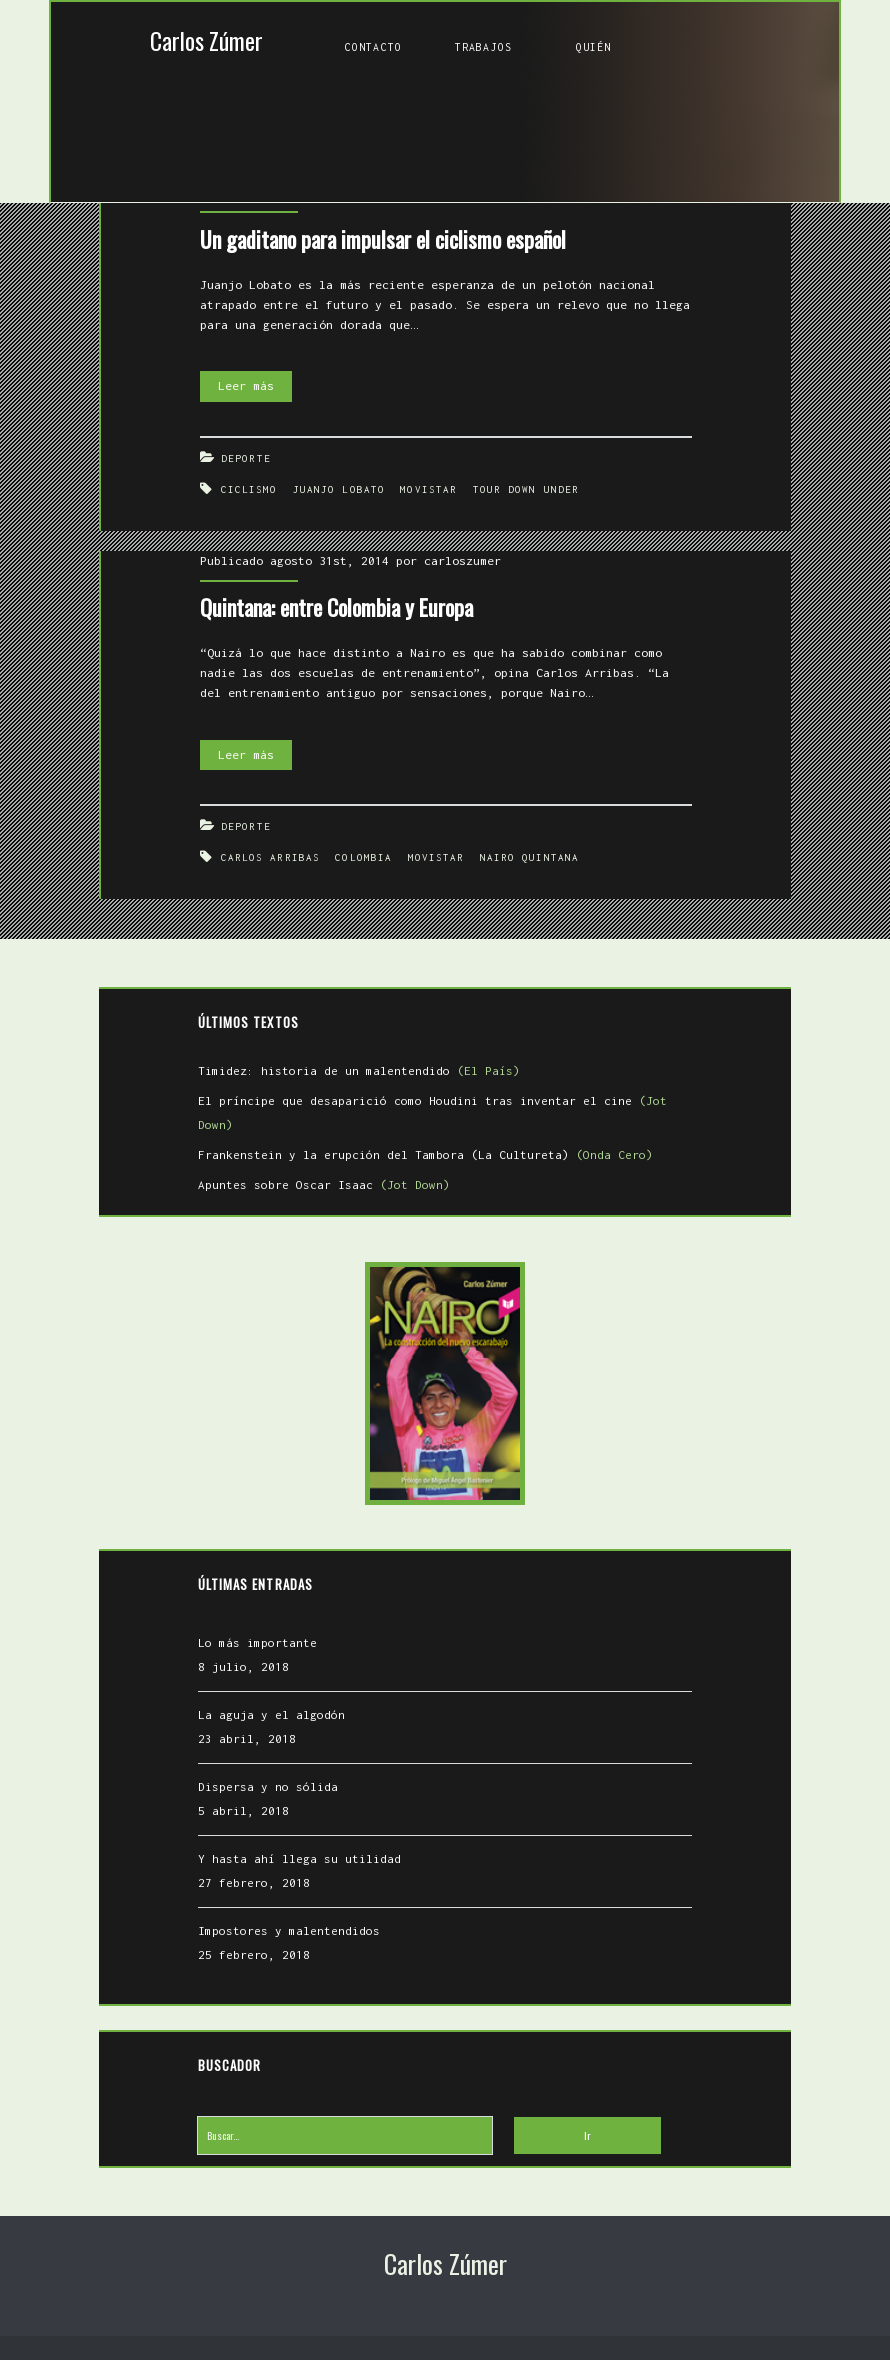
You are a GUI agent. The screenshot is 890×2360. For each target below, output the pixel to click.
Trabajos (483, 47)
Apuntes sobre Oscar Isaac (324, 1184)
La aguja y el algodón (271, 1714)
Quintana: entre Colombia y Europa (336, 607)
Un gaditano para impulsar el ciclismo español (383, 239)
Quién (594, 47)
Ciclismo (249, 489)
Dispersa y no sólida (268, 1786)
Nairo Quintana (529, 857)
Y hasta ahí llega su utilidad (299, 1858)
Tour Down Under (526, 489)
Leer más (255, 386)
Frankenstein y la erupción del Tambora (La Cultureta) (425, 1154)
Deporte (246, 458)
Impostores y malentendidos (289, 1930)
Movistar (428, 489)
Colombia (363, 857)
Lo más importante (257, 1642)
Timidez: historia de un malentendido (359, 1070)
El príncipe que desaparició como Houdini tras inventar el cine (432, 1112)
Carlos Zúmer (206, 40)
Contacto (373, 47)
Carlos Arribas (270, 857)
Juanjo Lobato (339, 489)
